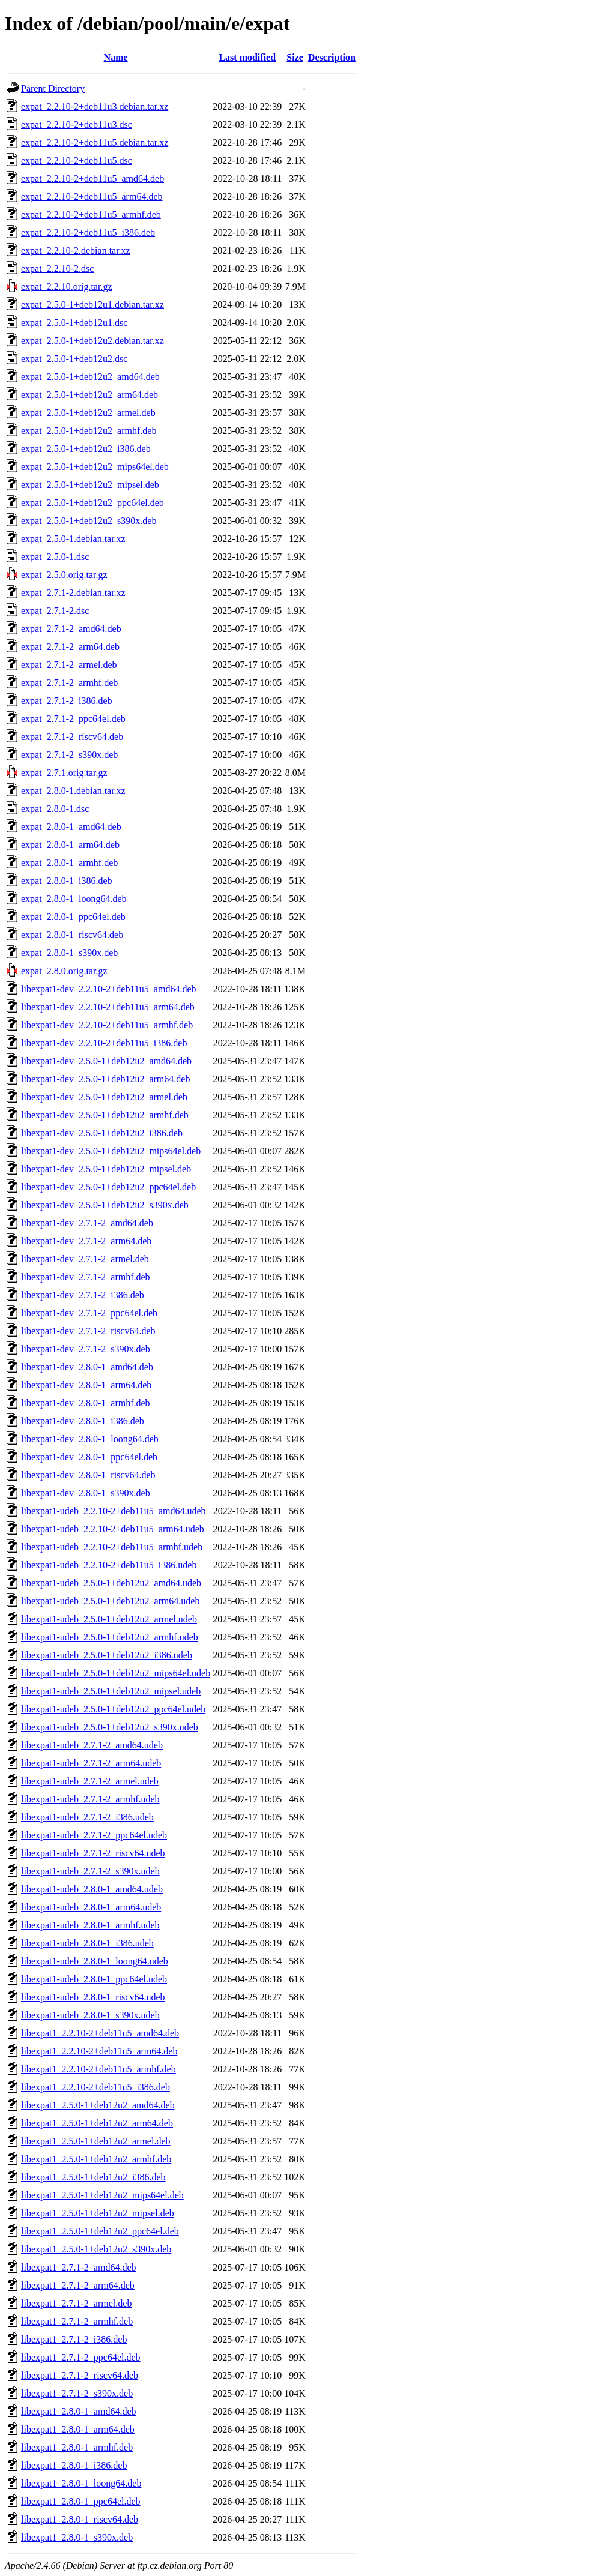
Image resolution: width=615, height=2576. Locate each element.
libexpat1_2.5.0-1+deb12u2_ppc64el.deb (100, 2231)
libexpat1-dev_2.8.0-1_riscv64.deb (88, 1475)
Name (116, 57)
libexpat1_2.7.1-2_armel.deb (76, 2303)
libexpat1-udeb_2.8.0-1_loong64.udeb (94, 1961)
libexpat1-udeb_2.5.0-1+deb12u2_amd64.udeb (111, 1583)
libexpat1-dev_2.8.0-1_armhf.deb (85, 1403)
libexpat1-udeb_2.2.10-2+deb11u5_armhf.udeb (111, 1547)
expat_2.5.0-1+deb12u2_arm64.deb (89, 395)
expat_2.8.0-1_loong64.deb (74, 899)
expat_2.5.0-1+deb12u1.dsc (74, 322)
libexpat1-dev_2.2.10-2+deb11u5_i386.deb (104, 1043)
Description (332, 57)
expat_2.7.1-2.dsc (55, 611)
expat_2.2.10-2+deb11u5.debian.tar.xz (94, 142)
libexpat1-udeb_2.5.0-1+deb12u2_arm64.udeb (110, 1601)
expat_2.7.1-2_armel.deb (69, 665)
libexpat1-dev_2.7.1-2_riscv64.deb (88, 1331)
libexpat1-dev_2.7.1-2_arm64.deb (86, 1241)
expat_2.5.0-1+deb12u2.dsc (74, 359)
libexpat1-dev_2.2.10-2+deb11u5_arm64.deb (108, 1007)
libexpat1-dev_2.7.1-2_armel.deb (85, 1259)
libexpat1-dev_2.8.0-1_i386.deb (82, 1421)
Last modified (247, 57)
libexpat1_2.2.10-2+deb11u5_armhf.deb (98, 2069)
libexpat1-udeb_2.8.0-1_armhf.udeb (90, 1925)
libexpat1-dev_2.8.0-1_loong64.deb (90, 1439)
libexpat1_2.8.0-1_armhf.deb (77, 2447)
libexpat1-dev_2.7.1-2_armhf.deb (85, 1277)
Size (294, 57)
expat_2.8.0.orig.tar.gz (64, 971)
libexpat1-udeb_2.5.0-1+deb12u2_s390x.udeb (109, 1727)
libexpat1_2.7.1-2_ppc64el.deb (81, 2357)
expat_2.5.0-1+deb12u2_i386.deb (86, 449)
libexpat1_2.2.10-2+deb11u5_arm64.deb (99, 2051)
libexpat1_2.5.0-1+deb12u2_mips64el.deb (102, 2195)
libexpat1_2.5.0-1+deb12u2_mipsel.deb (97, 2213)
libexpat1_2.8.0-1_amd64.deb (78, 2411)
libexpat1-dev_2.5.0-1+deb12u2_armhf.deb (105, 1115)
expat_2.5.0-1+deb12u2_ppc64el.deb (92, 503)
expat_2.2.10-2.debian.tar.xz (75, 250)
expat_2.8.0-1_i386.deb (66, 881)
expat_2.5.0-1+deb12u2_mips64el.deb (95, 467)
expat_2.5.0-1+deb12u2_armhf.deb (88, 431)
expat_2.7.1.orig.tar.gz (64, 773)
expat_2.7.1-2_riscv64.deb (72, 737)
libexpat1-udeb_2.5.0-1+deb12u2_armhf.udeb (109, 1637)
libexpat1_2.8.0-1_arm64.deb (78, 2429)
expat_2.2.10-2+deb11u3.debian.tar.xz (94, 106)
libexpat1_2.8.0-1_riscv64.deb (79, 2519)
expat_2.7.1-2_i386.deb (66, 701)
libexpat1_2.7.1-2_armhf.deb (77, 2321)
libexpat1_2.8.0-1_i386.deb (74, 2465)
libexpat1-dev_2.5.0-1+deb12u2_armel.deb (104, 1097)
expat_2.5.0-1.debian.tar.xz (73, 539)
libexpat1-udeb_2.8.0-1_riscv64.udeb (93, 1997)
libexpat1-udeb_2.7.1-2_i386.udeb (87, 1817)
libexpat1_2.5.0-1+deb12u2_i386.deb (93, 2177)
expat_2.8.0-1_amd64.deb (71, 827)
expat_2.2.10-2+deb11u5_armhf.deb (91, 214)
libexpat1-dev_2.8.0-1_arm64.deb (86, 1385)
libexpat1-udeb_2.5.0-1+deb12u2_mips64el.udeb (115, 1673)
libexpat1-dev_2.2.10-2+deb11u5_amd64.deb (108, 989)
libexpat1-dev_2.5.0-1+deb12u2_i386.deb (102, 1133)
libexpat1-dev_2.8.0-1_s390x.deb (85, 1493)
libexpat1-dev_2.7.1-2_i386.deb (82, 1295)
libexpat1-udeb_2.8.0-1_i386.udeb (87, 1943)
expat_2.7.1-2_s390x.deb (69, 755)
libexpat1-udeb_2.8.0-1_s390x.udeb (90, 2015)
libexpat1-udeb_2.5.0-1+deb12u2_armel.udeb (109, 1619)
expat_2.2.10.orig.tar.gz (66, 286)
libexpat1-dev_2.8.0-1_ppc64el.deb (89, 1457)
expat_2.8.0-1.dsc (55, 809)
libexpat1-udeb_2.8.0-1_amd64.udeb (92, 1889)
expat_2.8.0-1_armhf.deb (69, 863)
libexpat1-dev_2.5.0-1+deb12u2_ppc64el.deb (108, 1187)
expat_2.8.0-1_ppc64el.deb (73, 917)
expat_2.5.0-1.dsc (55, 557)
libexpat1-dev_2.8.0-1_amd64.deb (87, 1367)
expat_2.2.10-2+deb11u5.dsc (76, 160)
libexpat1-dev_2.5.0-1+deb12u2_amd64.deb (106, 1061)
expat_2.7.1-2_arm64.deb (70, 647)
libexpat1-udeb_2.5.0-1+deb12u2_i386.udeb (106, 1655)
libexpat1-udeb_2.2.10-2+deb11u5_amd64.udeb (113, 1511)
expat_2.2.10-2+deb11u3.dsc (76, 124)
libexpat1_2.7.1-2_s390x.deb (77, 2393)
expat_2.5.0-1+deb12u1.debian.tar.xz (92, 304)
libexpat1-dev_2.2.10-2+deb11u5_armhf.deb (107, 1025)
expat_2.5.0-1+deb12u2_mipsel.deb (90, 485)
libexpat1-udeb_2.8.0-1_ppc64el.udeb (94, 1979)
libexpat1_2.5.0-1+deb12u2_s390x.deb (96, 2249)
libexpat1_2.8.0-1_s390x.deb (77, 2537)
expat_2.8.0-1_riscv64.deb (72, 935)
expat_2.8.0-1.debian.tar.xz (73, 791)
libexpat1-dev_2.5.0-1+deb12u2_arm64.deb (105, 1079)
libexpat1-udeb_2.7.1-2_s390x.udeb (90, 1871)
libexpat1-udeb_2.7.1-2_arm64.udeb (91, 1763)
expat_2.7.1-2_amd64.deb (71, 629)
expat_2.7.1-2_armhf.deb (69, 683)
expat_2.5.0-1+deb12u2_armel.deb (88, 413)
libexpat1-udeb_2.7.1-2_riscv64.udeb (93, 1853)
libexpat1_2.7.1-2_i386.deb (74, 2339)
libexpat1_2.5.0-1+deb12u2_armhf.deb (96, 2159)
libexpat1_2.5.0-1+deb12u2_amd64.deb (98, 2105)
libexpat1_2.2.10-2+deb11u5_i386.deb (95, 2087)
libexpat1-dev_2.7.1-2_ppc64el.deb (89, 1313)
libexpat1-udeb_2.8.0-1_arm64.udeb (91, 1907)
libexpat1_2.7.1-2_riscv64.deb (79, 2375)
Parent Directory (53, 88)
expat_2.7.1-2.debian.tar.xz (73, 593)
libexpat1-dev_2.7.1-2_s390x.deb (85, 1349)
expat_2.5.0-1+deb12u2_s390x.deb (88, 521)
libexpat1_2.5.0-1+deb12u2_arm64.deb (97, 2123)
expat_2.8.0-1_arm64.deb (70, 845)
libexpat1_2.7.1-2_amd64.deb (78, 2267)
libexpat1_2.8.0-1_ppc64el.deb (81, 2501)
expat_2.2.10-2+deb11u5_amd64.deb (92, 178)
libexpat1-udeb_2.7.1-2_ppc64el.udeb (94, 1835)
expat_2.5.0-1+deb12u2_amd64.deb (90, 377)
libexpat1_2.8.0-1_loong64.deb (81, 2483)
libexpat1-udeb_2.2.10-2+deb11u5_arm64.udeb (112, 1529)
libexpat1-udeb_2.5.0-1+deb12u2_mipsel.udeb (111, 1691)
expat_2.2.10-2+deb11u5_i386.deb (88, 232)
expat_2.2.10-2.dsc (57, 268)
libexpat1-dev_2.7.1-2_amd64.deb (87, 1223)
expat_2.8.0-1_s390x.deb (69, 953)
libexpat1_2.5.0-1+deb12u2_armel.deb (96, 2141)
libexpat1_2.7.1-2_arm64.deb (78, 2285)
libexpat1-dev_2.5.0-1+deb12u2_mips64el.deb (111, 1151)
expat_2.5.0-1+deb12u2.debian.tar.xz (92, 341)
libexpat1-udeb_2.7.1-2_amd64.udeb (92, 1745)
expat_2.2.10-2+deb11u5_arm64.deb (91, 196)
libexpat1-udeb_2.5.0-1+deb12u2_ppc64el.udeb (113, 1709)
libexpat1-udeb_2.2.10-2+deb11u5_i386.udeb (108, 1565)
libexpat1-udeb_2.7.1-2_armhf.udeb (90, 1799)
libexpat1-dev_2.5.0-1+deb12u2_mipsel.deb (106, 1169)
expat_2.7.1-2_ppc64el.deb (73, 719)
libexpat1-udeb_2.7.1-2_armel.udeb (90, 1781)
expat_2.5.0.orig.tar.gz (64, 575)
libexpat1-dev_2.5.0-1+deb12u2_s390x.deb (105, 1205)
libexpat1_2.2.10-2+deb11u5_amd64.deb (100, 2033)
